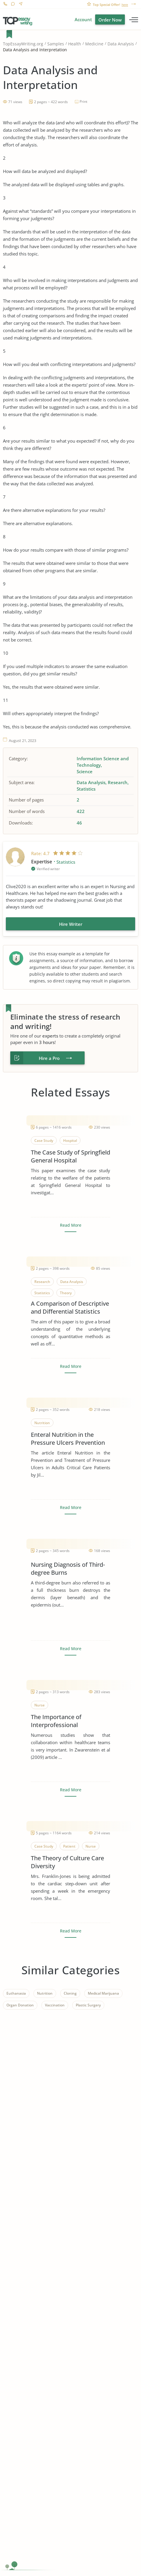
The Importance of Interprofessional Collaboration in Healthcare (68, 1721)
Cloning (70, 1993)
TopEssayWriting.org (23, 44)
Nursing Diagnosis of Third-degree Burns (68, 1568)
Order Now (110, 20)
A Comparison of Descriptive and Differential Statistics (70, 1307)
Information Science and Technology (103, 762)
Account (83, 19)
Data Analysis (121, 44)
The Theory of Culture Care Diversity (67, 1862)
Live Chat (13, 4)
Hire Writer (70, 924)
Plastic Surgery (88, 2005)
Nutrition (45, 1993)
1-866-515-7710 (5, 4)
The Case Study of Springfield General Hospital (70, 1156)
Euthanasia (16, 1993)
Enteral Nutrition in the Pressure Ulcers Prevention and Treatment (68, 1439)
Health (74, 44)
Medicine (94, 44)
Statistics (86, 789)
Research (117, 782)
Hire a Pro (49, 1058)
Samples (55, 44)
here (125, 4)
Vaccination (55, 2005)
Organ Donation (20, 2005)
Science (85, 771)
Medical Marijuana (103, 1993)
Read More (70, 1225)
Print (83, 101)
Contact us (20, 4)
